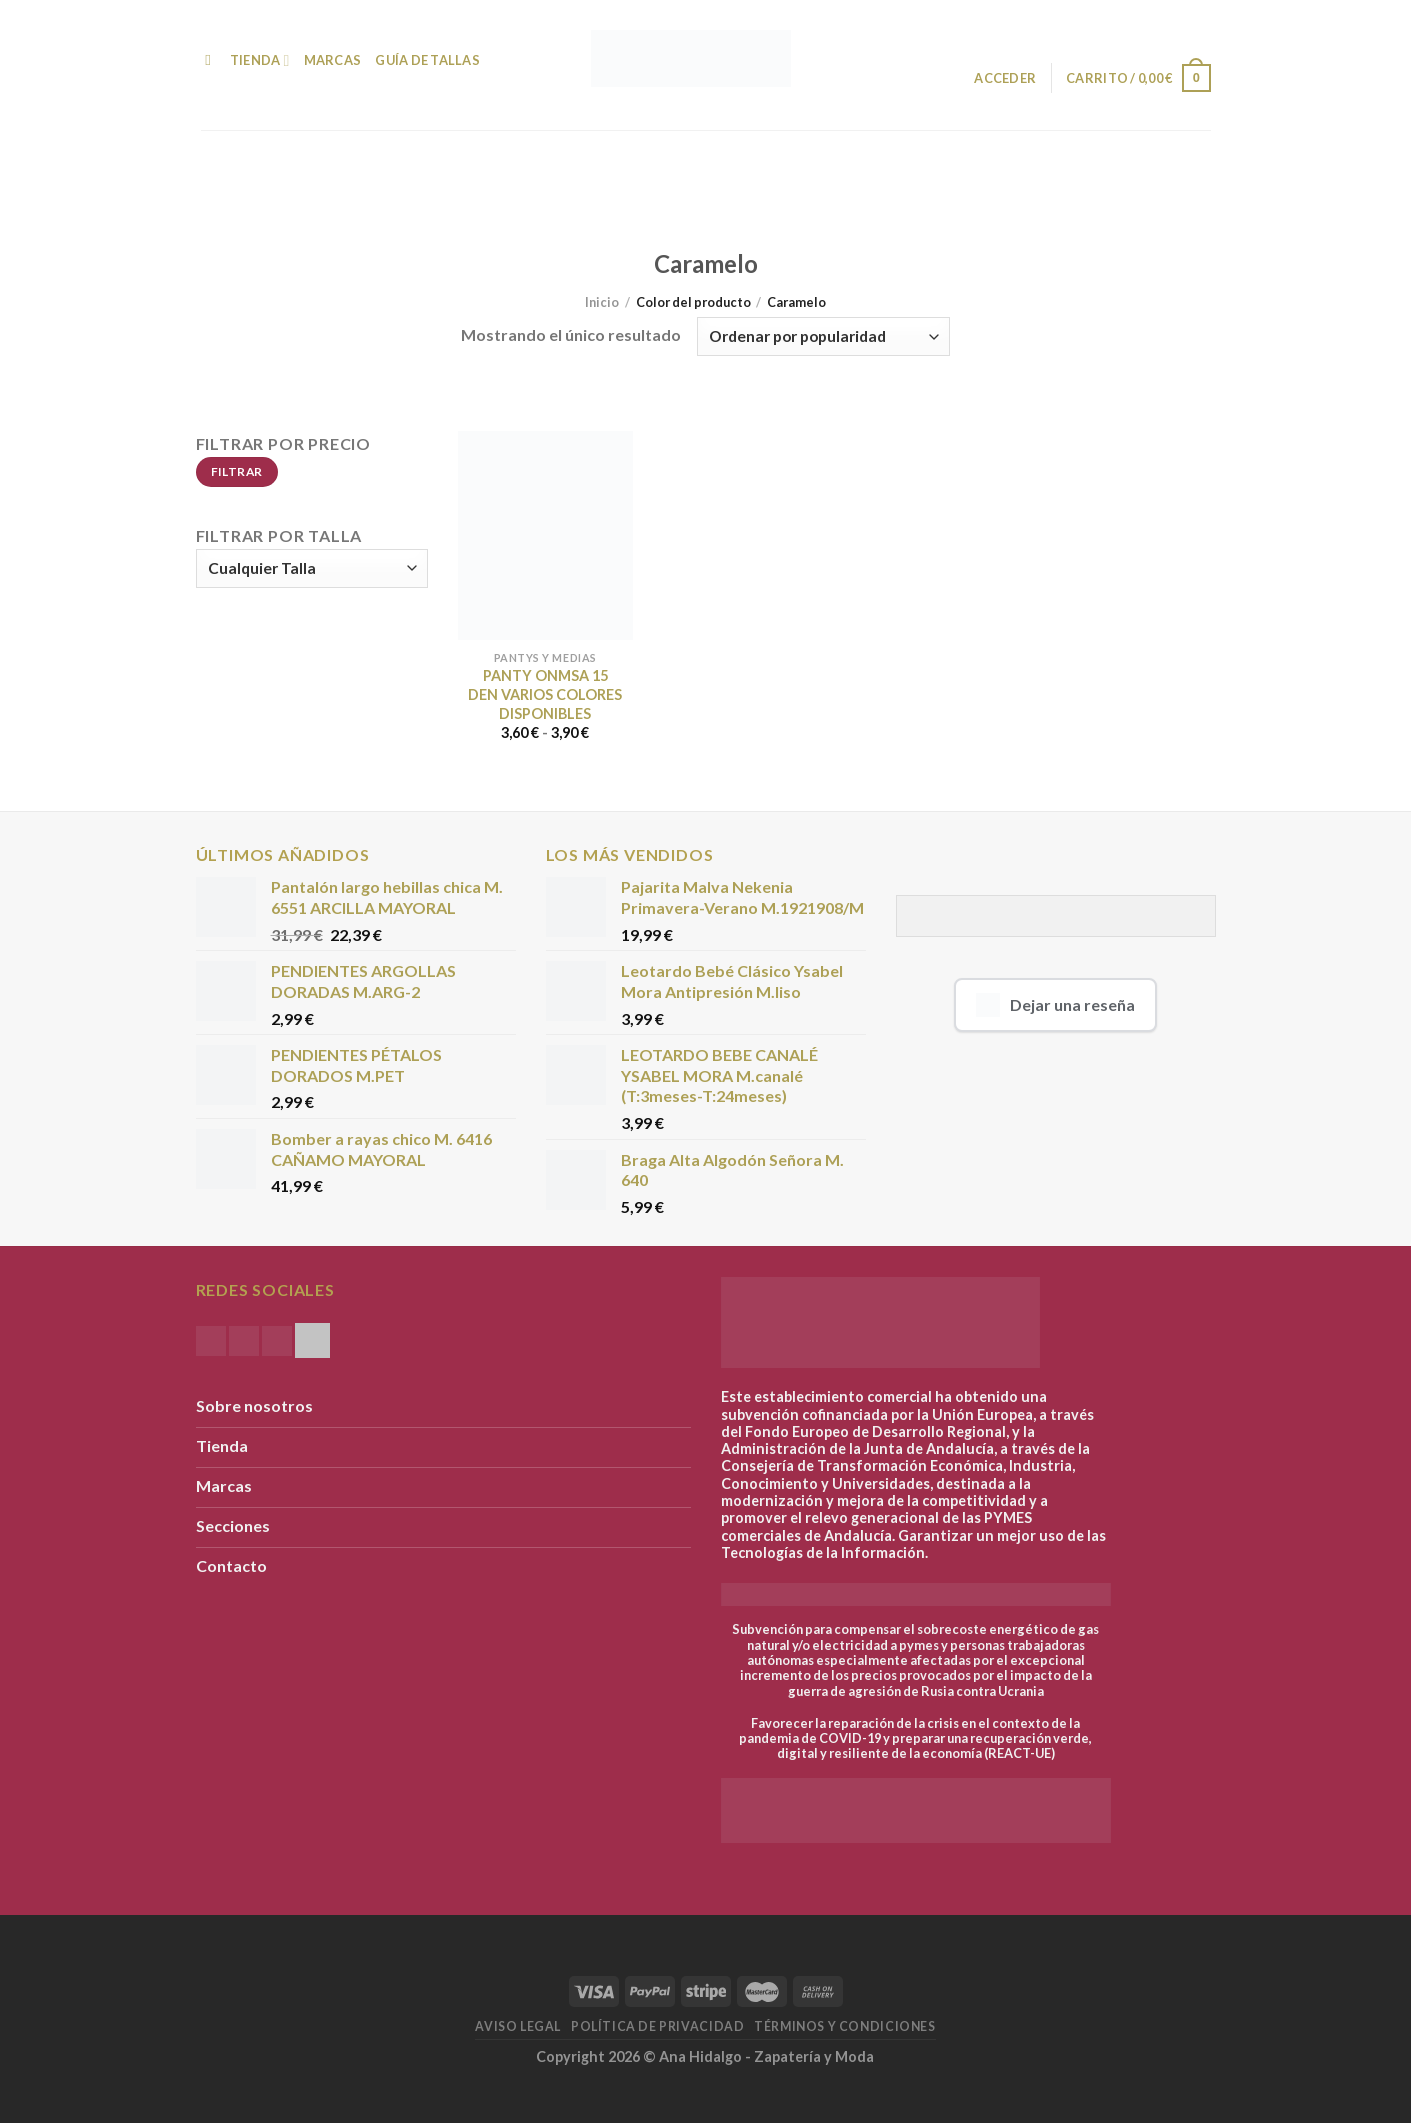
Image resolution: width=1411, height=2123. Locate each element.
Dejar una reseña (1055, 1005)
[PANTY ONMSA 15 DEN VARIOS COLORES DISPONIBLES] (545, 535)
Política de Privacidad (657, 2026)
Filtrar (237, 471)
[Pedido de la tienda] (823, 336)
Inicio (602, 302)
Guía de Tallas (427, 60)
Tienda (260, 60)
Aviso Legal (518, 2026)
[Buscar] (208, 60)
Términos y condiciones (844, 2026)
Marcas (333, 60)
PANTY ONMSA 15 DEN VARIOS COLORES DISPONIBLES (545, 694)
